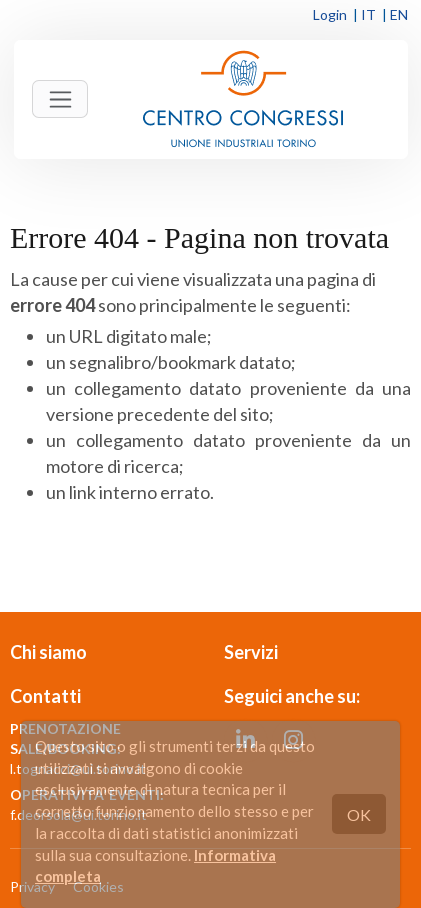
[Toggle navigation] (60, 99)
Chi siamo (48, 652)
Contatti (45, 696)
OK (359, 814)
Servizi (251, 652)
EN (399, 14)
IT (368, 14)
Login (330, 14)
